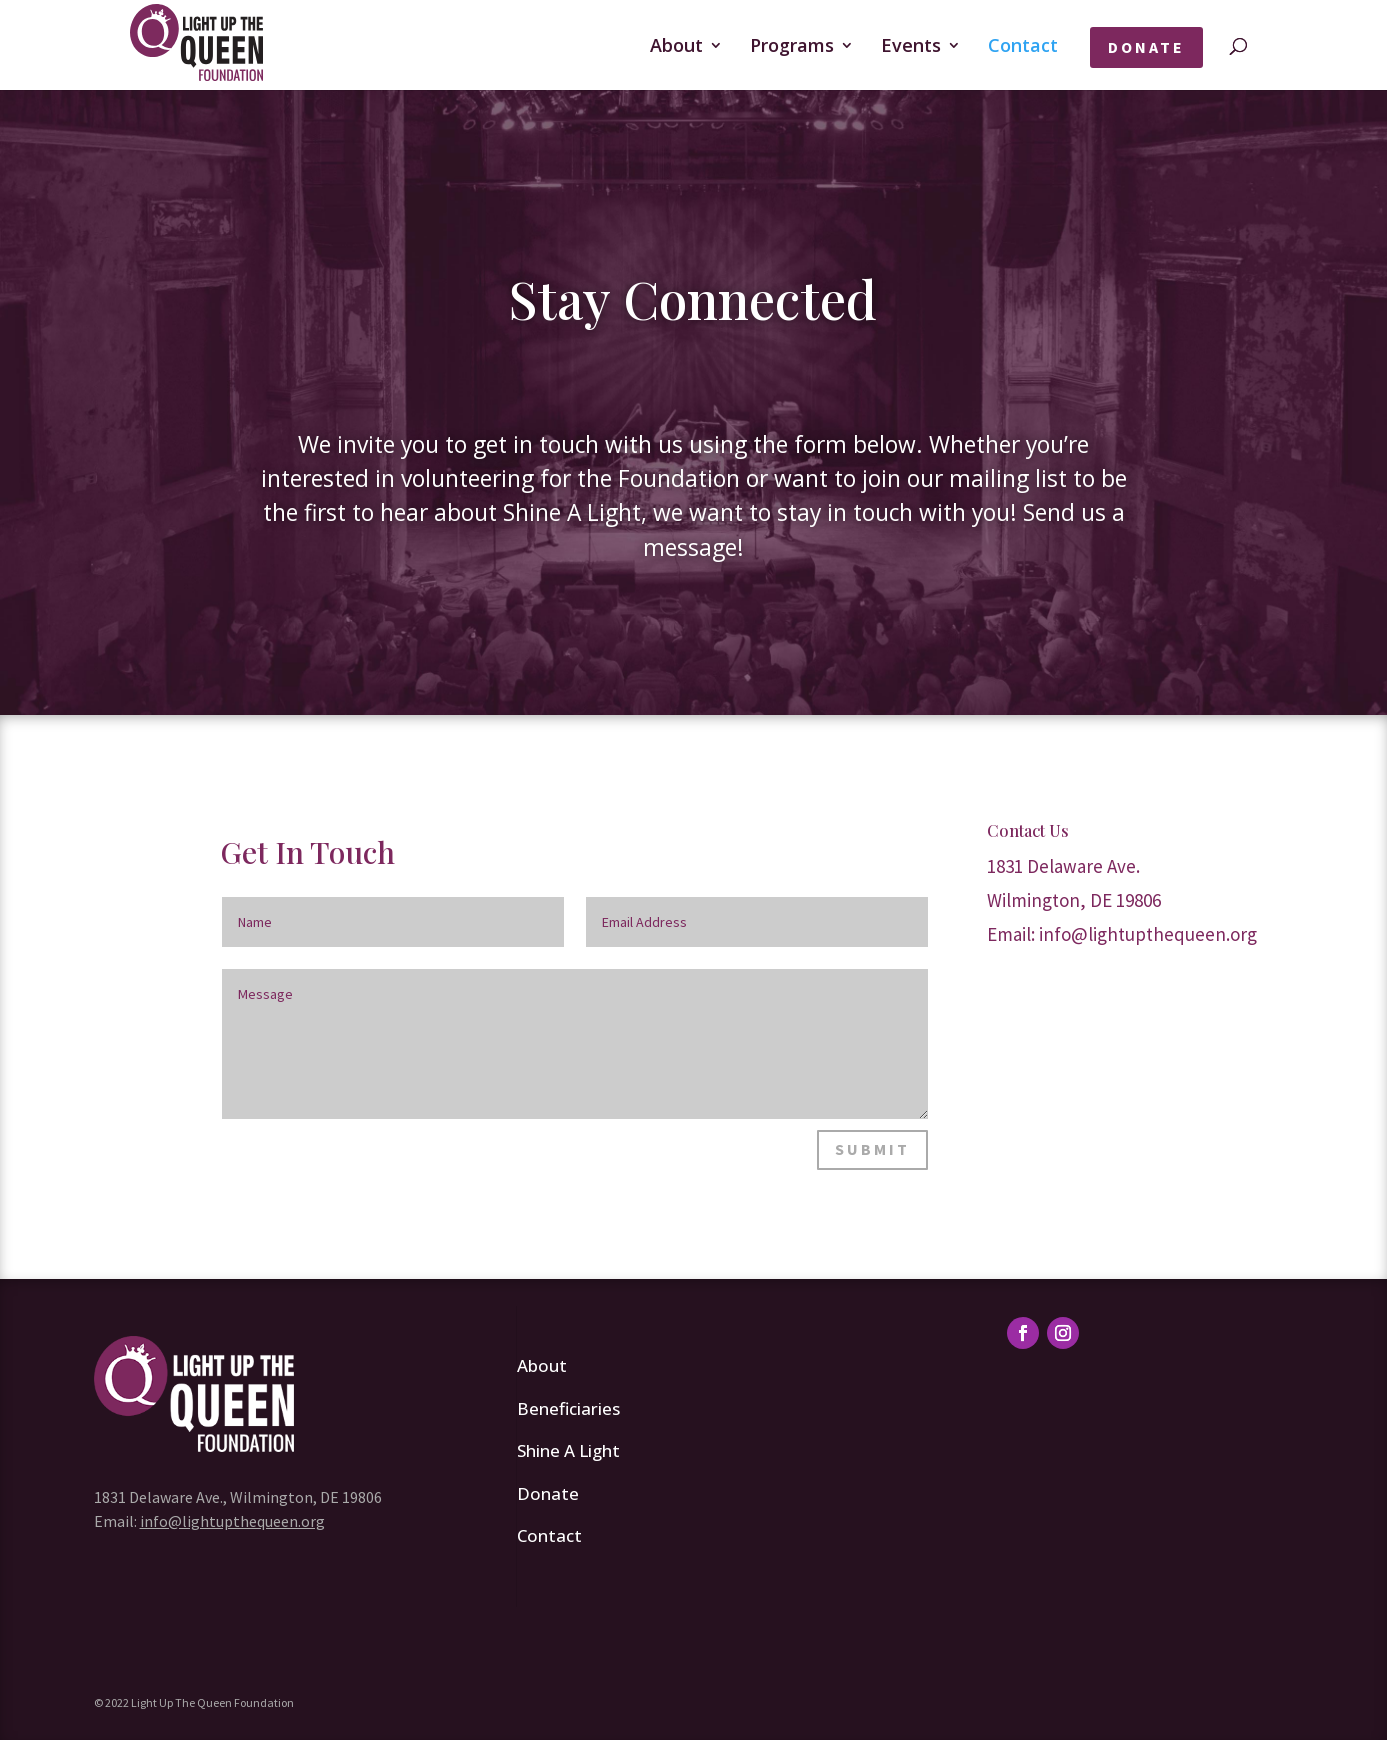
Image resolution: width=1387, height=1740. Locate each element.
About (676, 47)
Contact (1023, 47)
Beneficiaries (568, 1408)
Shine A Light (568, 1450)
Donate (1146, 47)
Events (911, 47)
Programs (792, 47)
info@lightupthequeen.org (1148, 934)
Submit (872, 1149)
